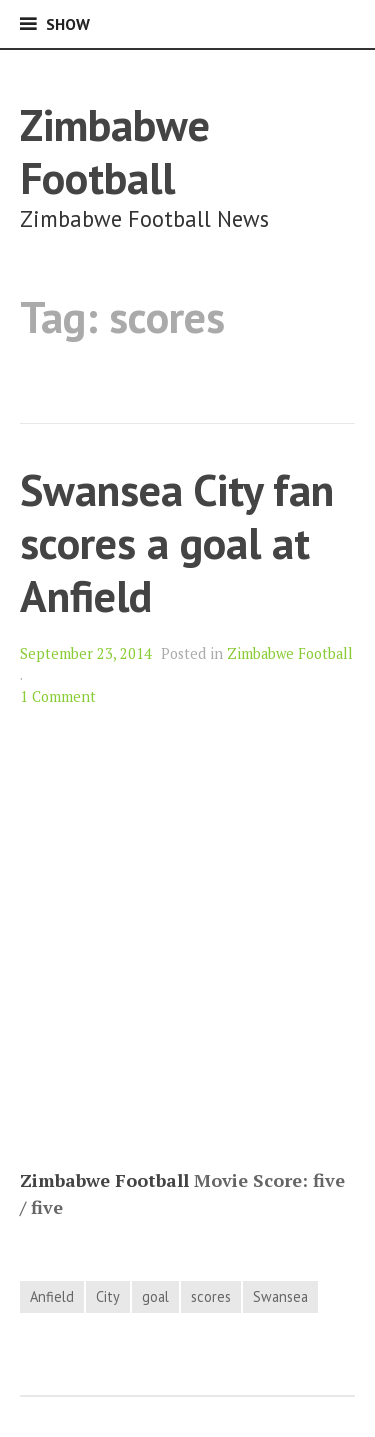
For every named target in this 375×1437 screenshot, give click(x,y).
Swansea (280, 1296)
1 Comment (58, 696)
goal (155, 1296)
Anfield (52, 1296)
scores (211, 1296)
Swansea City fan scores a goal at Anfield (177, 542)
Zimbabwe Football (115, 151)
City (108, 1296)
